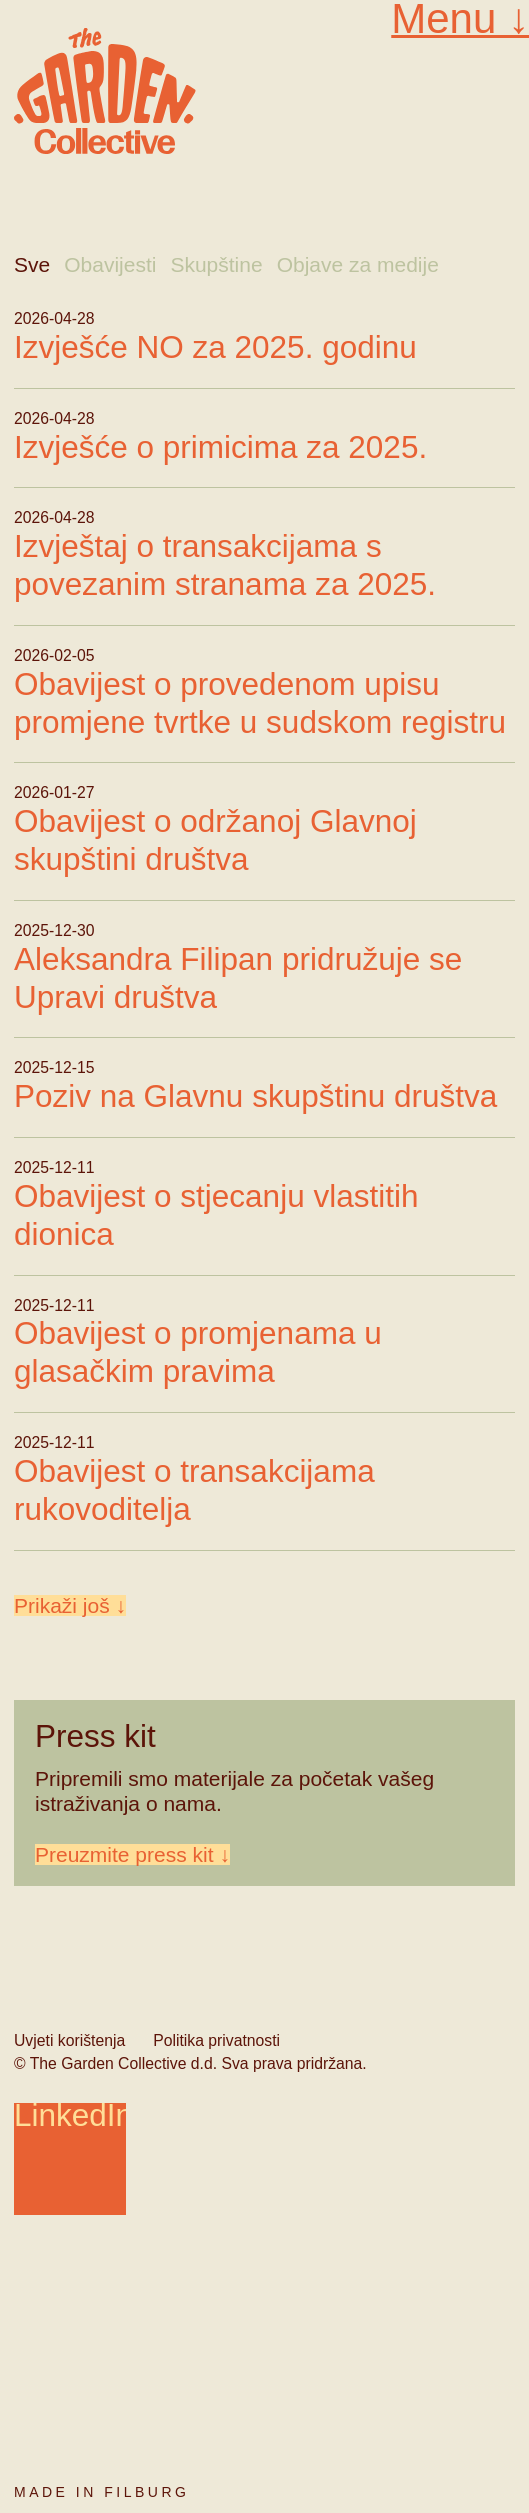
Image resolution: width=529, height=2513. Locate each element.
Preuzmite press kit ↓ (132, 1854)
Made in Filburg (101, 2492)
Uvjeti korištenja (69, 2040)
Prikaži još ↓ (70, 1605)
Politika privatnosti (216, 2040)
